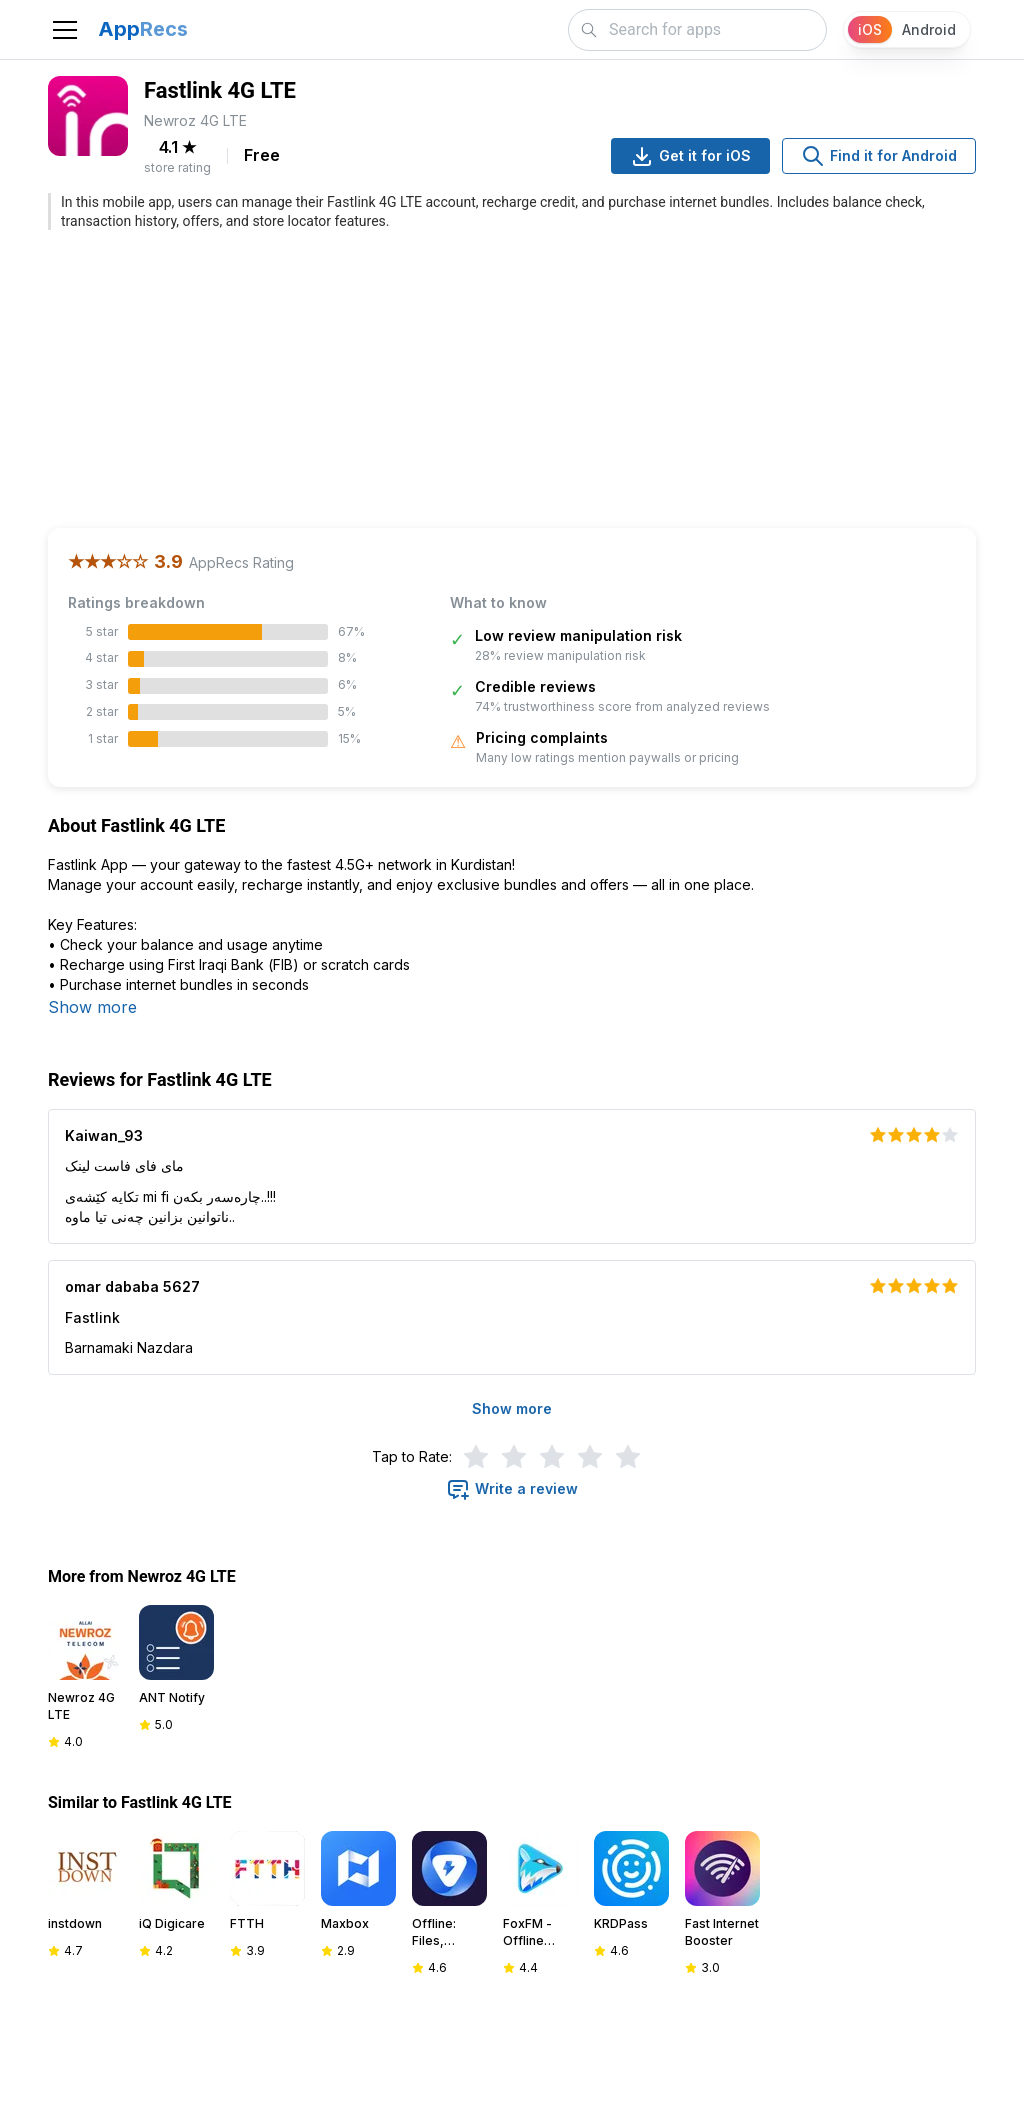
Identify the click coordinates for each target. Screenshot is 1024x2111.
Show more (92, 1007)
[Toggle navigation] (65, 30)
